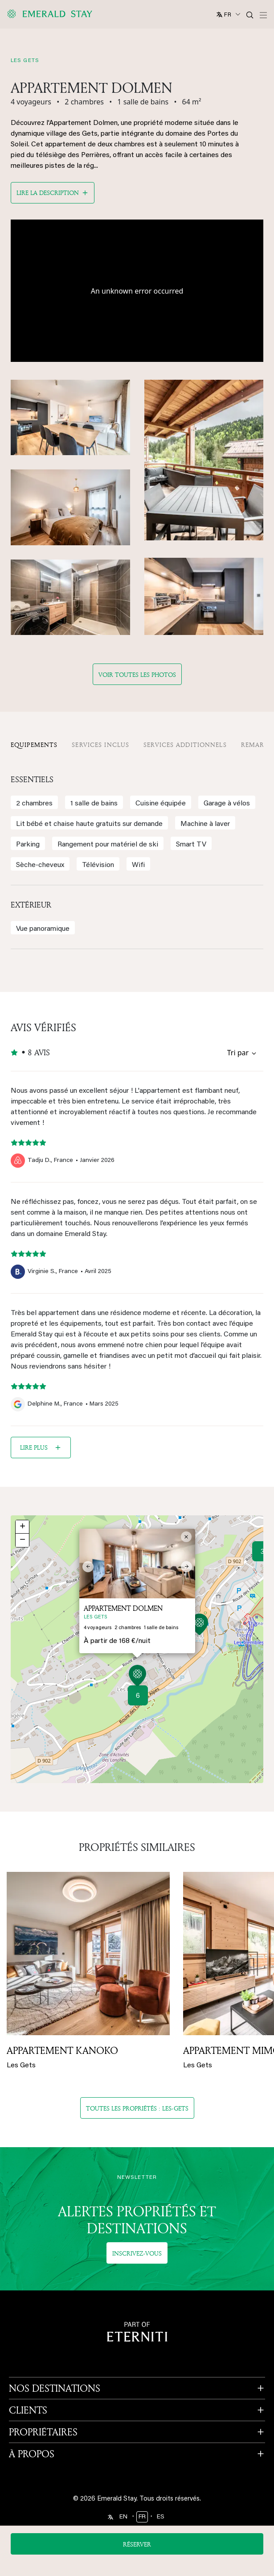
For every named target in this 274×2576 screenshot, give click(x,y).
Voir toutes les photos (137, 674)
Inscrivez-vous (137, 2253)
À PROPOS (31, 2453)
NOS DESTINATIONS (54, 2388)
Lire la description (47, 192)
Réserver (137, 2544)
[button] (137, 1677)
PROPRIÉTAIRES (43, 2432)
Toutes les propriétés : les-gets (137, 2108)
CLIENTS (28, 2410)
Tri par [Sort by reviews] (238, 1053)
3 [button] (262, 1552)
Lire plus (34, 1447)
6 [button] (138, 1696)
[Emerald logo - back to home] (51, 14)
